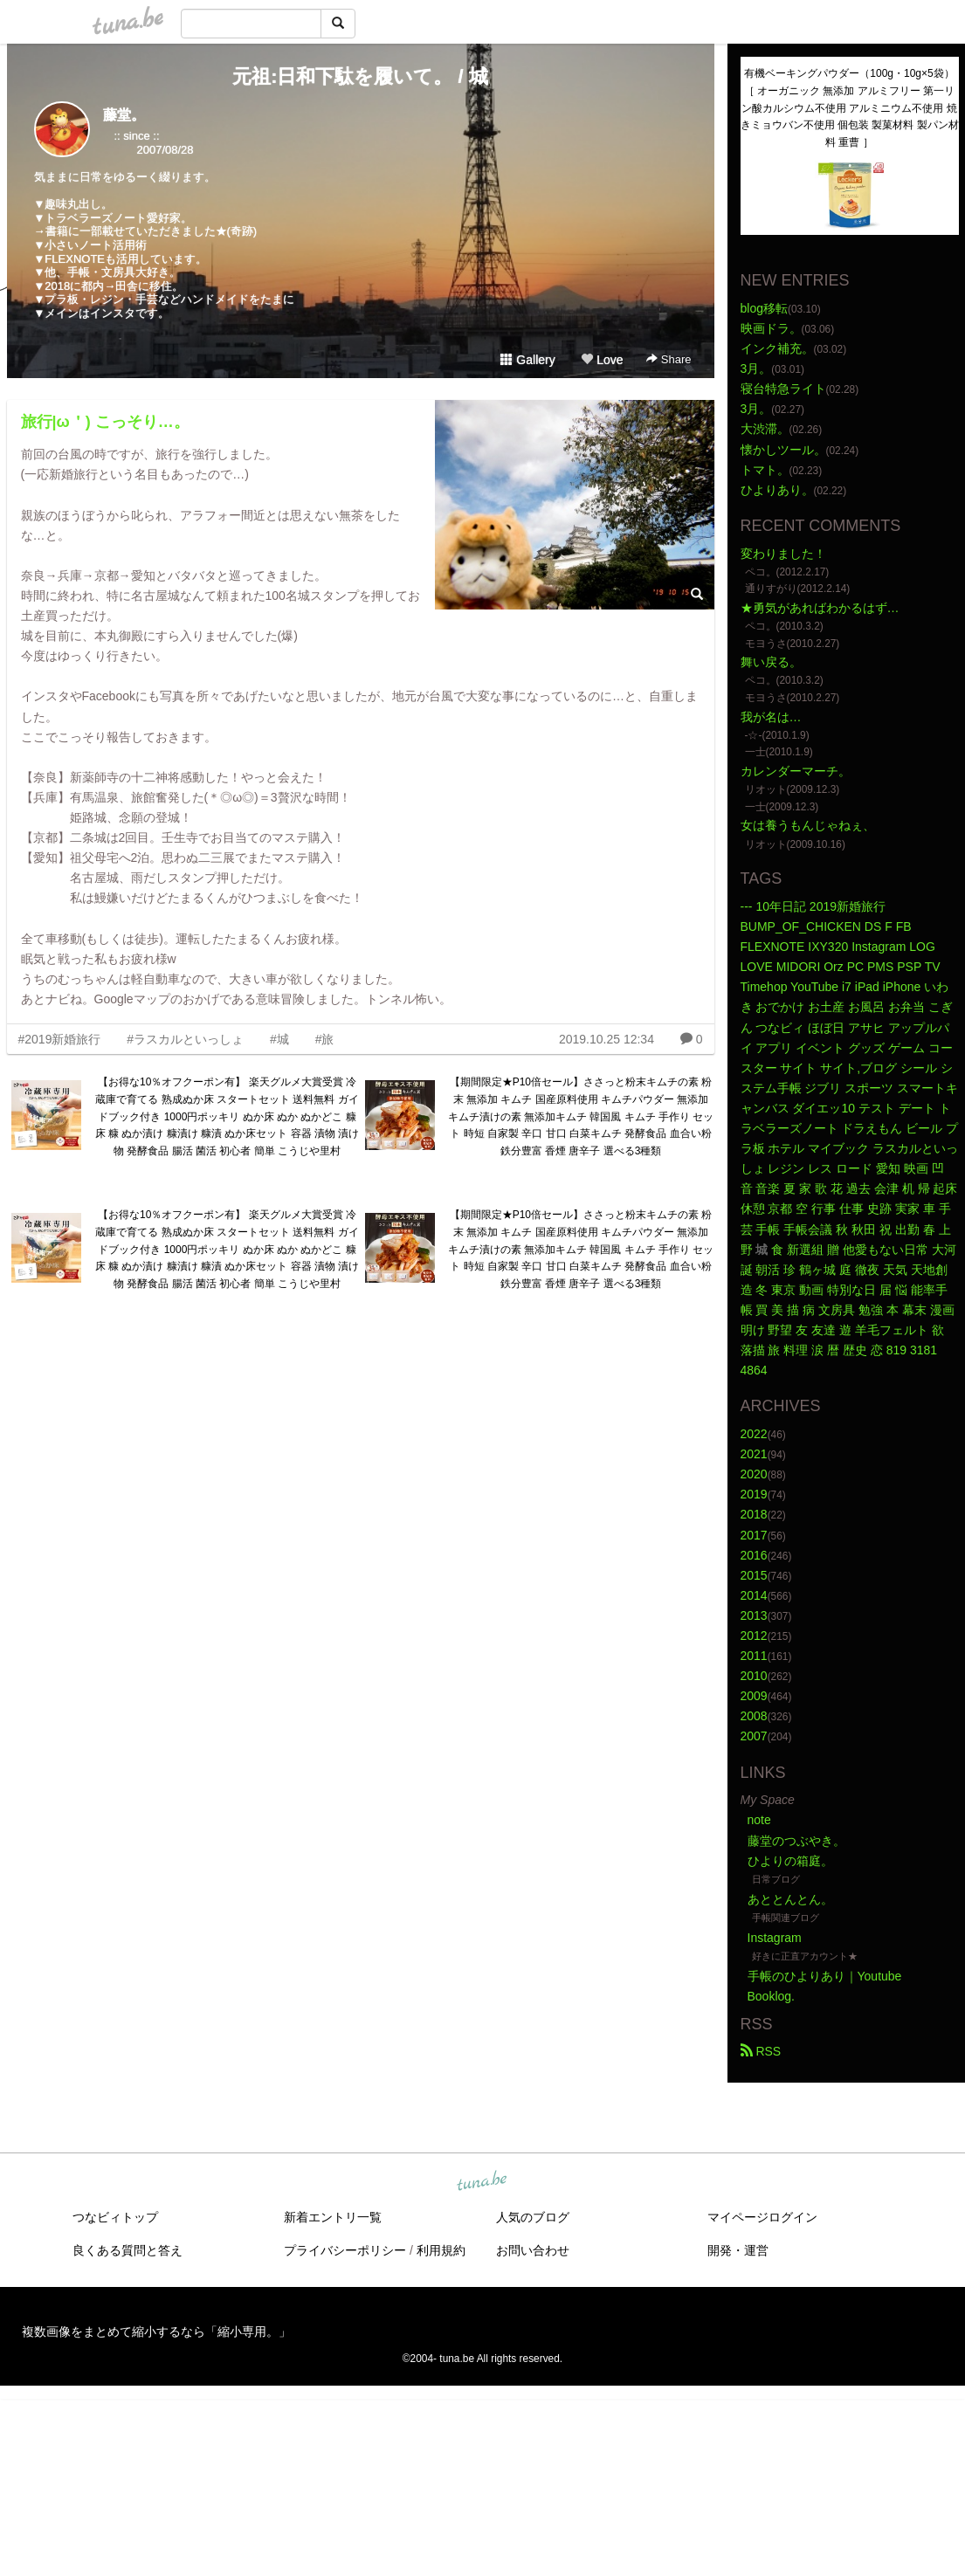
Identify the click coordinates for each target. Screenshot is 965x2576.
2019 (754, 1494)
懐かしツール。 (783, 450)
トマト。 (765, 470)
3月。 (756, 368)
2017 (754, 1535)
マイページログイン (762, 2217)
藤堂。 (124, 114)
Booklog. (771, 1996)
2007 (754, 1736)
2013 (754, 1615)
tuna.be (482, 2181)
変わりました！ (783, 554)
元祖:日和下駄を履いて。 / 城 (360, 76)
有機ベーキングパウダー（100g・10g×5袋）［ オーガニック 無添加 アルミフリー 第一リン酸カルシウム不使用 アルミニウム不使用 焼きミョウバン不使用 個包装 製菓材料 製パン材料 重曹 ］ (850, 107)
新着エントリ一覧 (333, 2217)
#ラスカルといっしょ (185, 1039)
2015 (754, 1575)
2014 (754, 1595)
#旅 (324, 1039)
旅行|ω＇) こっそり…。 (105, 421)
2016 (754, 1555)
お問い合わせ (532, 2250)
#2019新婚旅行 (59, 1039)
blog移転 (764, 308)
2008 (754, 1716)
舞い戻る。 (771, 662)
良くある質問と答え (127, 2250)
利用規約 (441, 2250)
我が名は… (771, 717)
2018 (754, 1514)
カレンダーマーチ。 (796, 771)
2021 (754, 1454)
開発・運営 (738, 2250)
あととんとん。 (790, 1899)
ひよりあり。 (777, 490)
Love (602, 360)
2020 (754, 1474)
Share (668, 359)
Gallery (527, 360)
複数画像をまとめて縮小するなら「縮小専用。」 (156, 2331)
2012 (754, 1636)
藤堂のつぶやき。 (796, 1841)
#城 (279, 1039)
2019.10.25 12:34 (606, 1039)
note (759, 1820)
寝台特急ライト (783, 389)
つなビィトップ (115, 2217)
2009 (754, 1696)
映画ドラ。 (771, 328)
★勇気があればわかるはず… (820, 608)
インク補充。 (777, 348)
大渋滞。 (765, 429)
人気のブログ (532, 2217)
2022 (754, 1434)
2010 (754, 1676)
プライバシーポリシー (345, 2250)
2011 (754, 1656)
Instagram (775, 1938)
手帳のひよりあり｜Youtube (825, 1976)
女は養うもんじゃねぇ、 (808, 825)
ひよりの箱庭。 (790, 1861)
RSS (761, 2051)
